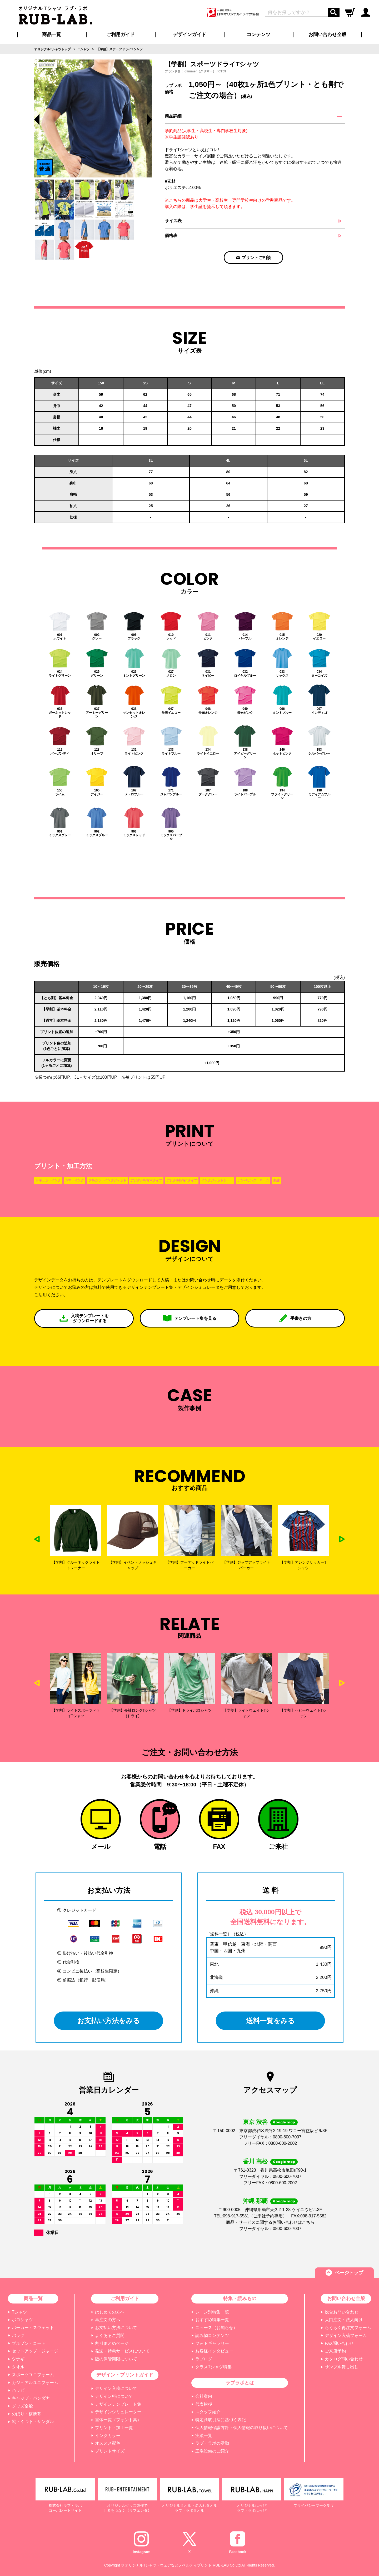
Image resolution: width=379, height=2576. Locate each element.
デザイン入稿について (116, 2388)
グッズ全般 (22, 2406)
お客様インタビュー (214, 2351)
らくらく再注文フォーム (348, 2327)
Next (342, 1539)
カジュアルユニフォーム (35, 2382)
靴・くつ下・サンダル (33, 2421)
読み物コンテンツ (212, 2335)
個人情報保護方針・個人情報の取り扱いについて (241, 2427)
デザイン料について (114, 2396)
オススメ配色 (107, 2443)
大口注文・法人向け (344, 2319)
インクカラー (107, 2435)
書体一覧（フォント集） (118, 2420)
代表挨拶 (203, 2404)
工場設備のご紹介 (212, 2451)
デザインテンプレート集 (118, 2404)
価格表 (171, 235)
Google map (284, 2122)
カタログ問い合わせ (344, 2359)
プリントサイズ (109, 2451)
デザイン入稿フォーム (346, 2335)
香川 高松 (255, 2161)
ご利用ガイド (125, 2298)
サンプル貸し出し (341, 2367)
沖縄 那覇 (255, 2201)
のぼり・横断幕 (26, 2414)
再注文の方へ (107, 2319)
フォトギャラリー (212, 2343)
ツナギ (18, 2359)
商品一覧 (51, 34)
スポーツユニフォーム (33, 2374)
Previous (36, 119)
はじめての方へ (109, 2312)
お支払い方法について (116, 2327)
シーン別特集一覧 (212, 2312)
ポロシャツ (22, 2319)
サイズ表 (173, 221)
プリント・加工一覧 (114, 2427)
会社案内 (203, 2396)
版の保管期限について (116, 2359)
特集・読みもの (239, 2298)
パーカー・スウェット (33, 2327)
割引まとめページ (112, 2343)
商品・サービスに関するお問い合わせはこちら (270, 2222)
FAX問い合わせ (339, 2343)
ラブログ (203, 2359)
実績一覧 (203, 2435)
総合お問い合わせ (341, 2312)
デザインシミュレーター (118, 2412)
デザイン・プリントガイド (124, 2374)
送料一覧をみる (270, 2021)
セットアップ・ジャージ (35, 2351)
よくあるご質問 (109, 2335)
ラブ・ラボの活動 (212, 2443)
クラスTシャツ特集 (213, 2367)
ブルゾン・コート (29, 2343)
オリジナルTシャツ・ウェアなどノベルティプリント (168, 2565)
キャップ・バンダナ (31, 2398)
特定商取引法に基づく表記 (220, 2420)
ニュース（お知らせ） (216, 2327)
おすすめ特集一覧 (212, 2319)
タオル (18, 2367)
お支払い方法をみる (108, 2021)
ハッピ (18, 2390)
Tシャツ (19, 2312)
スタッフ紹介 (208, 2412)
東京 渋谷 (255, 2122)
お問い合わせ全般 (327, 34)
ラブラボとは (240, 2382)
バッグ (18, 2335)
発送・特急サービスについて (122, 2351)
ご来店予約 (335, 2351)
